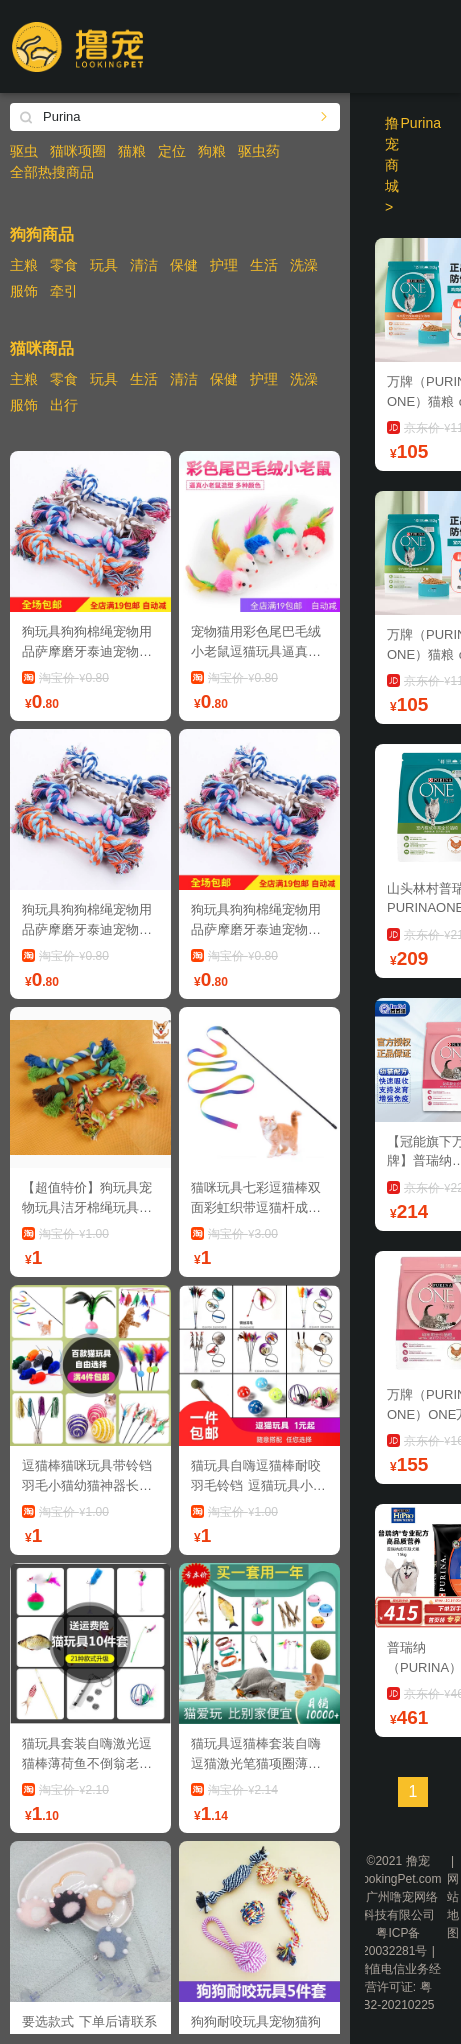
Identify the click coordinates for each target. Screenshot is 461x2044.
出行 (64, 405)
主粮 (24, 265)
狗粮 (212, 151)
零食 (64, 265)
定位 (172, 151)
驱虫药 (259, 151)
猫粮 (132, 151)
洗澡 (304, 265)
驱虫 (24, 151)
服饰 (24, 291)
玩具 (104, 265)
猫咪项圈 (78, 151)
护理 (224, 265)
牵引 (64, 291)
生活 (264, 265)
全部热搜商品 (52, 172)
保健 (184, 265)
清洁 (144, 265)
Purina (421, 123)
